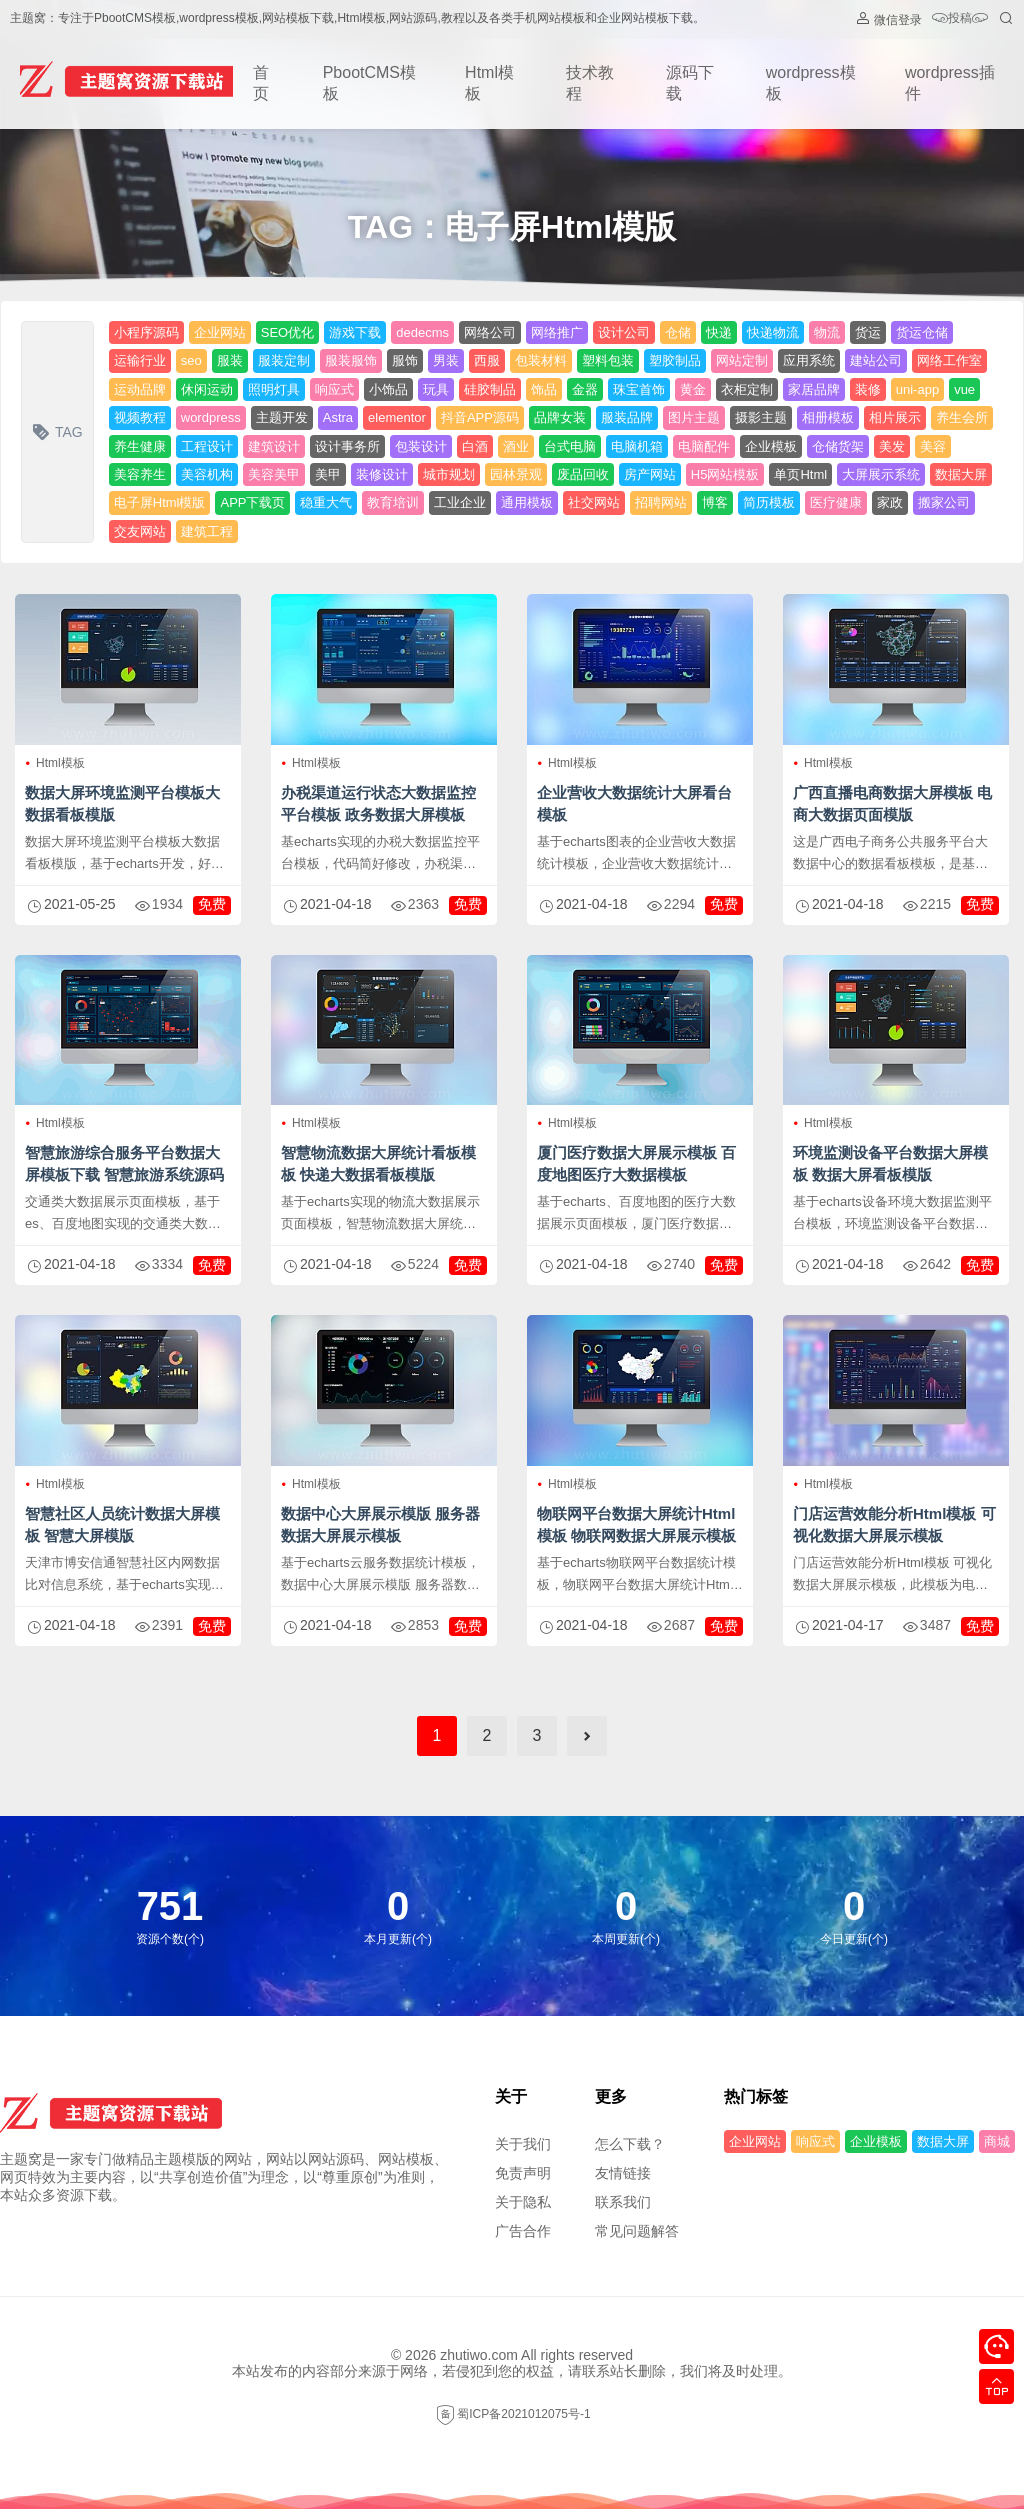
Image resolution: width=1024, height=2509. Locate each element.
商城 (997, 2141)
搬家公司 (944, 502)
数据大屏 (961, 474)
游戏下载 (355, 332)
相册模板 (828, 417)
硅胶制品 (490, 389)
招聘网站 (661, 502)
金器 (585, 389)
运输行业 (140, 360)
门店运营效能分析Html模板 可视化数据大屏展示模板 (894, 1524)
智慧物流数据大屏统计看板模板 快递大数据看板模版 (378, 1163)
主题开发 (282, 417)
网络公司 (490, 332)
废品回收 (583, 474)
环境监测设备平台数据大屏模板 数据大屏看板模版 (890, 1163)
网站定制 (742, 360)
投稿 (960, 19)
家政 (890, 502)
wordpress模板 (811, 83)
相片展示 (895, 417)
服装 (230, 360)
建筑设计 (274, 446)
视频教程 (140, 417)
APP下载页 (252, 502)
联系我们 (623, 2202)
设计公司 (624, 332)
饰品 (544, 389)
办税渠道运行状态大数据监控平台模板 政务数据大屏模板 (378, 803)
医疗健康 (836, 502)
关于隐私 (523, 2202)
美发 (892, 446)
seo (191, 360)
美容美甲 (274, 474)
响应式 (334, 389)
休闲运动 (207, 389)
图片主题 (694, 417)
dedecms (422, 332)
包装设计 (421, 446)
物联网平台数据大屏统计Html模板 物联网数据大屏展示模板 (636, 1524)
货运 (868, 332)
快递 (719, 332)
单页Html (800, 474)
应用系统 (809, 360)
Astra (338, 417)
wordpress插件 (950, 83)
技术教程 (590, 83)
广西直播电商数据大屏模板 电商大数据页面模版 (892, 803)
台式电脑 (570, 446)
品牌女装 (560, 417)
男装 (446, 360)
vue (964, 389)
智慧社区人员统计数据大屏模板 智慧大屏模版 (122, 1524)
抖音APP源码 (480, 417)
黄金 (693, 389)
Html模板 (489, 83)
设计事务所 (347, 446)
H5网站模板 (725, 474)
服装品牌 (627, 417)
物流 (827, 332)
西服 (487, 360)
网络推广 (557, 332)
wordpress (211, 417)
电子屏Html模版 (160, 502)
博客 (715, 502)
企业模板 (771, 446)
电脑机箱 (637, 446)
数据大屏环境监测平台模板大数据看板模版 (122, 803)
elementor (397, 417)
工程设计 (207, 446)
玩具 (436, 389)
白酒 (475, 446)
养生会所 (962, 417)
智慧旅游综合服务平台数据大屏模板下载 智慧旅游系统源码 (124, 1163)
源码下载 (690, 83)
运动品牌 (140, 389)
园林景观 (516, 474)
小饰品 (388, 389)
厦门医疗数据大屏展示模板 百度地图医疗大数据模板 (636, 1163)
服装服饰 (351, 360)
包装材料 (541, 360)
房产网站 (650, 474)
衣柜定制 (747, 389)
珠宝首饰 (639, 389)
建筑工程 (207, 531)
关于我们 (523, 2144)
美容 (933, 446)
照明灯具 (274, 389)
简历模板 (769, 502)
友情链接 (623, 2173)
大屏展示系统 (881, 474)
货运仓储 (922, 332)
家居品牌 (814, 389)
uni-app (917, 389)
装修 (868, 389)
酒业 (516, 446)
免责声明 (523, 2173)
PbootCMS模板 (369, 83)
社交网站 (594, 502)
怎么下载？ (630, 2144)
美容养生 (140, 474)
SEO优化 (287, 332)
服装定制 (284, 360)
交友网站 (140, 531)
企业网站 (220, 332)
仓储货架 (838, 446)
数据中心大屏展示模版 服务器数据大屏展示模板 (380, 1524)
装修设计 (382, 474)
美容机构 (207, 474)
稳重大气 (326, 502)
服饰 (405, 360)
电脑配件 (704, 446)
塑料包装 (608, 360)
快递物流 (773, 332)
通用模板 (527, 502)
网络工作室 (949, 360)
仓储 (678, 332)
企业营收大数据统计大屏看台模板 (634, 803)
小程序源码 (146, 332)
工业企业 (460, 502)
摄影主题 (761, 417)
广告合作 (523, 2231)
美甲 (328, 474)
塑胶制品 (675, 360)
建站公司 (876, 360)
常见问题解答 (637, 2231)
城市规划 (449, 474)
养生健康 (140, 446)
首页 (261, 83)
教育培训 (393, 502)
